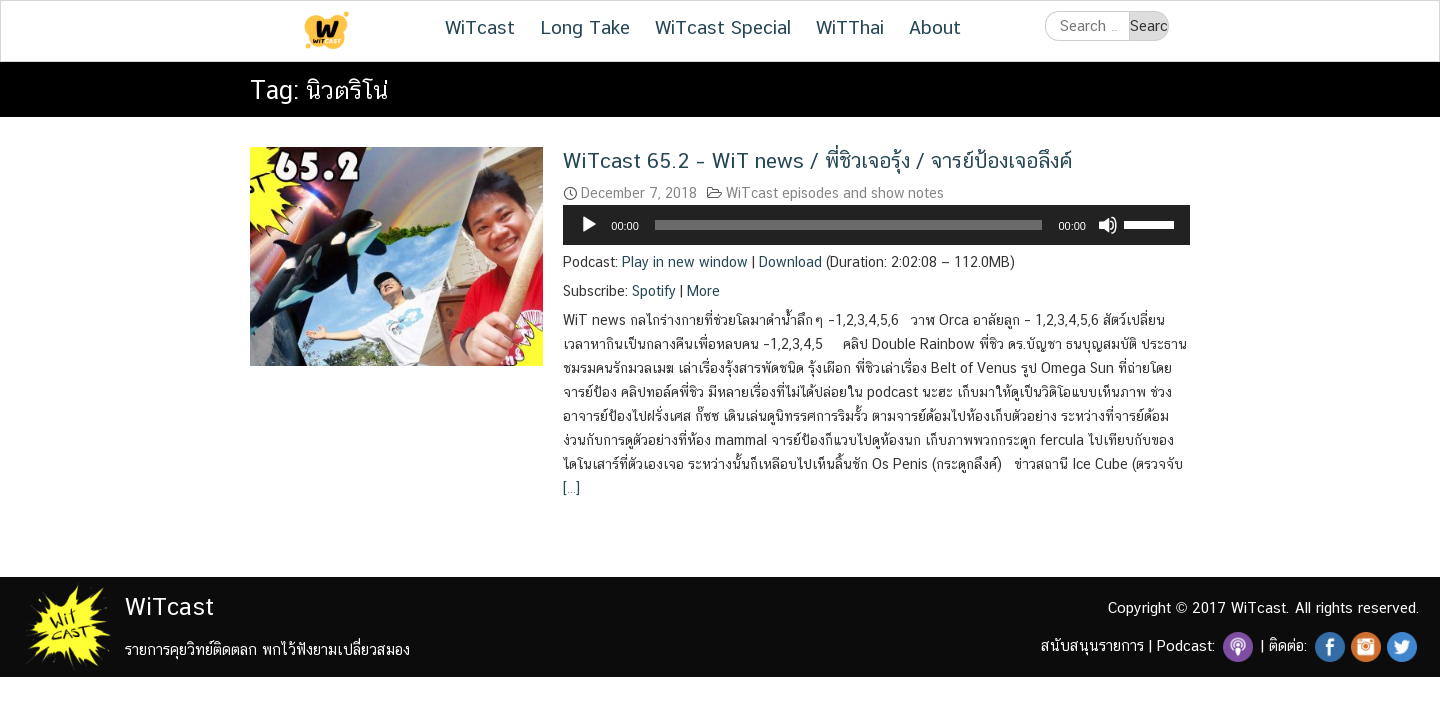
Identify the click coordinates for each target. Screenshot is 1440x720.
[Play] (589, 225)
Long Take (585, 27)
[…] (571, 488)
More (703, 291)
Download (790, 262)
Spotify (654, 291)
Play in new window (685, 262)
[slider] (849, 225)
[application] (876, 225)
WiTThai (850, 27)
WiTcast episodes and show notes (835, 193)
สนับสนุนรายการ (1092, 645)
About (935, 27)
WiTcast (480, 27)
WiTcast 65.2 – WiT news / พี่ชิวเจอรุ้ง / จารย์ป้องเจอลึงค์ (817, 160)
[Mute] (1108, 225)
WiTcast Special (723, 27)
